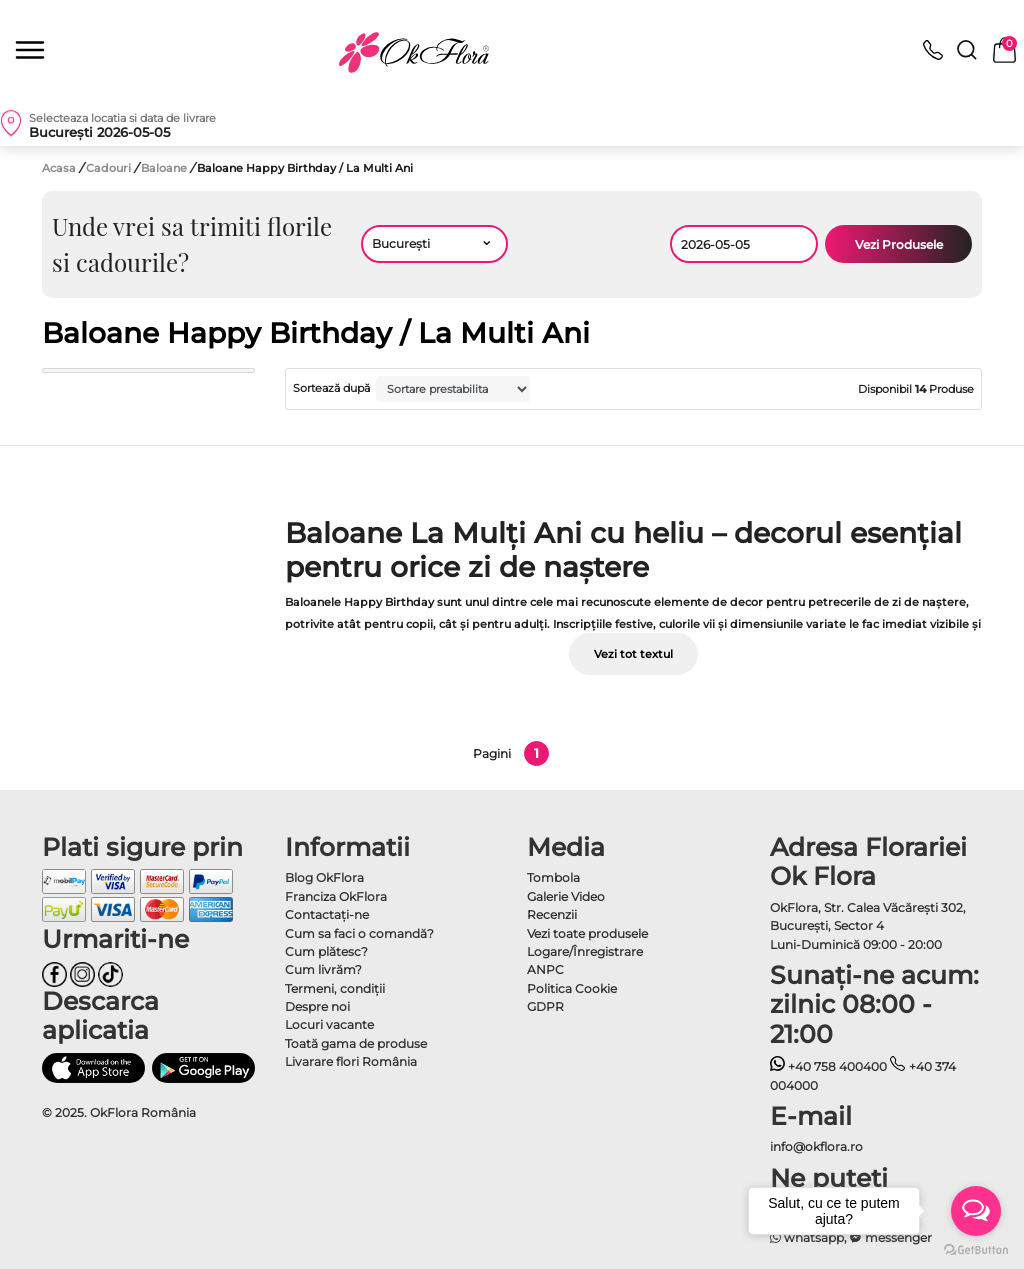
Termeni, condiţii (335, 988)
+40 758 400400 (829, 1066)
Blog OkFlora (324, 877)
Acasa (59, 168)
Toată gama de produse (356, 1043)
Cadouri (110, 168)
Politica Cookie (572, 988)
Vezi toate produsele (587, 933)
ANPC (545, 969)
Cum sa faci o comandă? (359, 933)
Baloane (165, 168)
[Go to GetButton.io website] (976, 1249)
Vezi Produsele (899, 244)
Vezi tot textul (633, 654)
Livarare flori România (351, 1061)
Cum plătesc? (326, 951)
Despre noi (317, 1006)
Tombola (553, 877)
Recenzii (552, 914)
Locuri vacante (329, 1024)
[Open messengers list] (976, 1211)
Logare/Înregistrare (585, 951)
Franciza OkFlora (336, 896)
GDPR (545, 1006)
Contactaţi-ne (327, 914)
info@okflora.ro (816, 1146)
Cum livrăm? (323, 969)
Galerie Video (566, 896)
